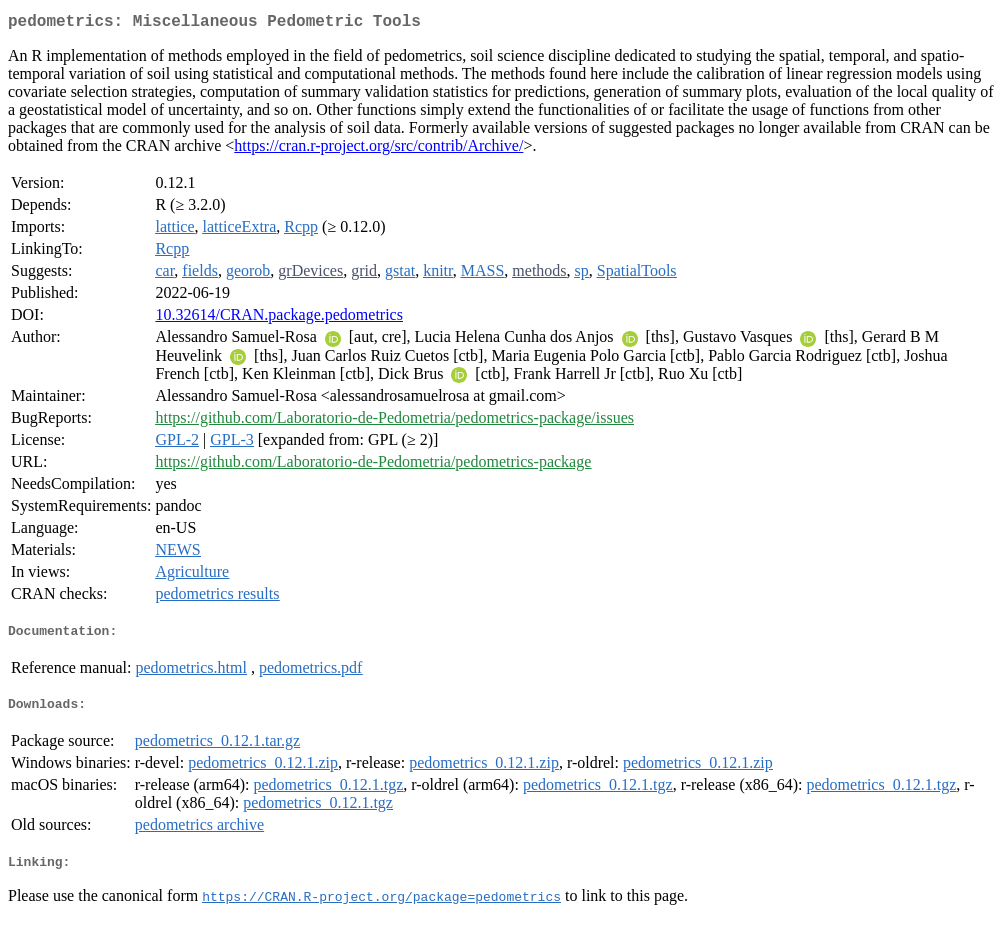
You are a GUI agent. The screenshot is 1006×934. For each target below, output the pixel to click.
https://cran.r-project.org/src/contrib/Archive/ (378, 149)
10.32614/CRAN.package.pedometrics (279, 318)
